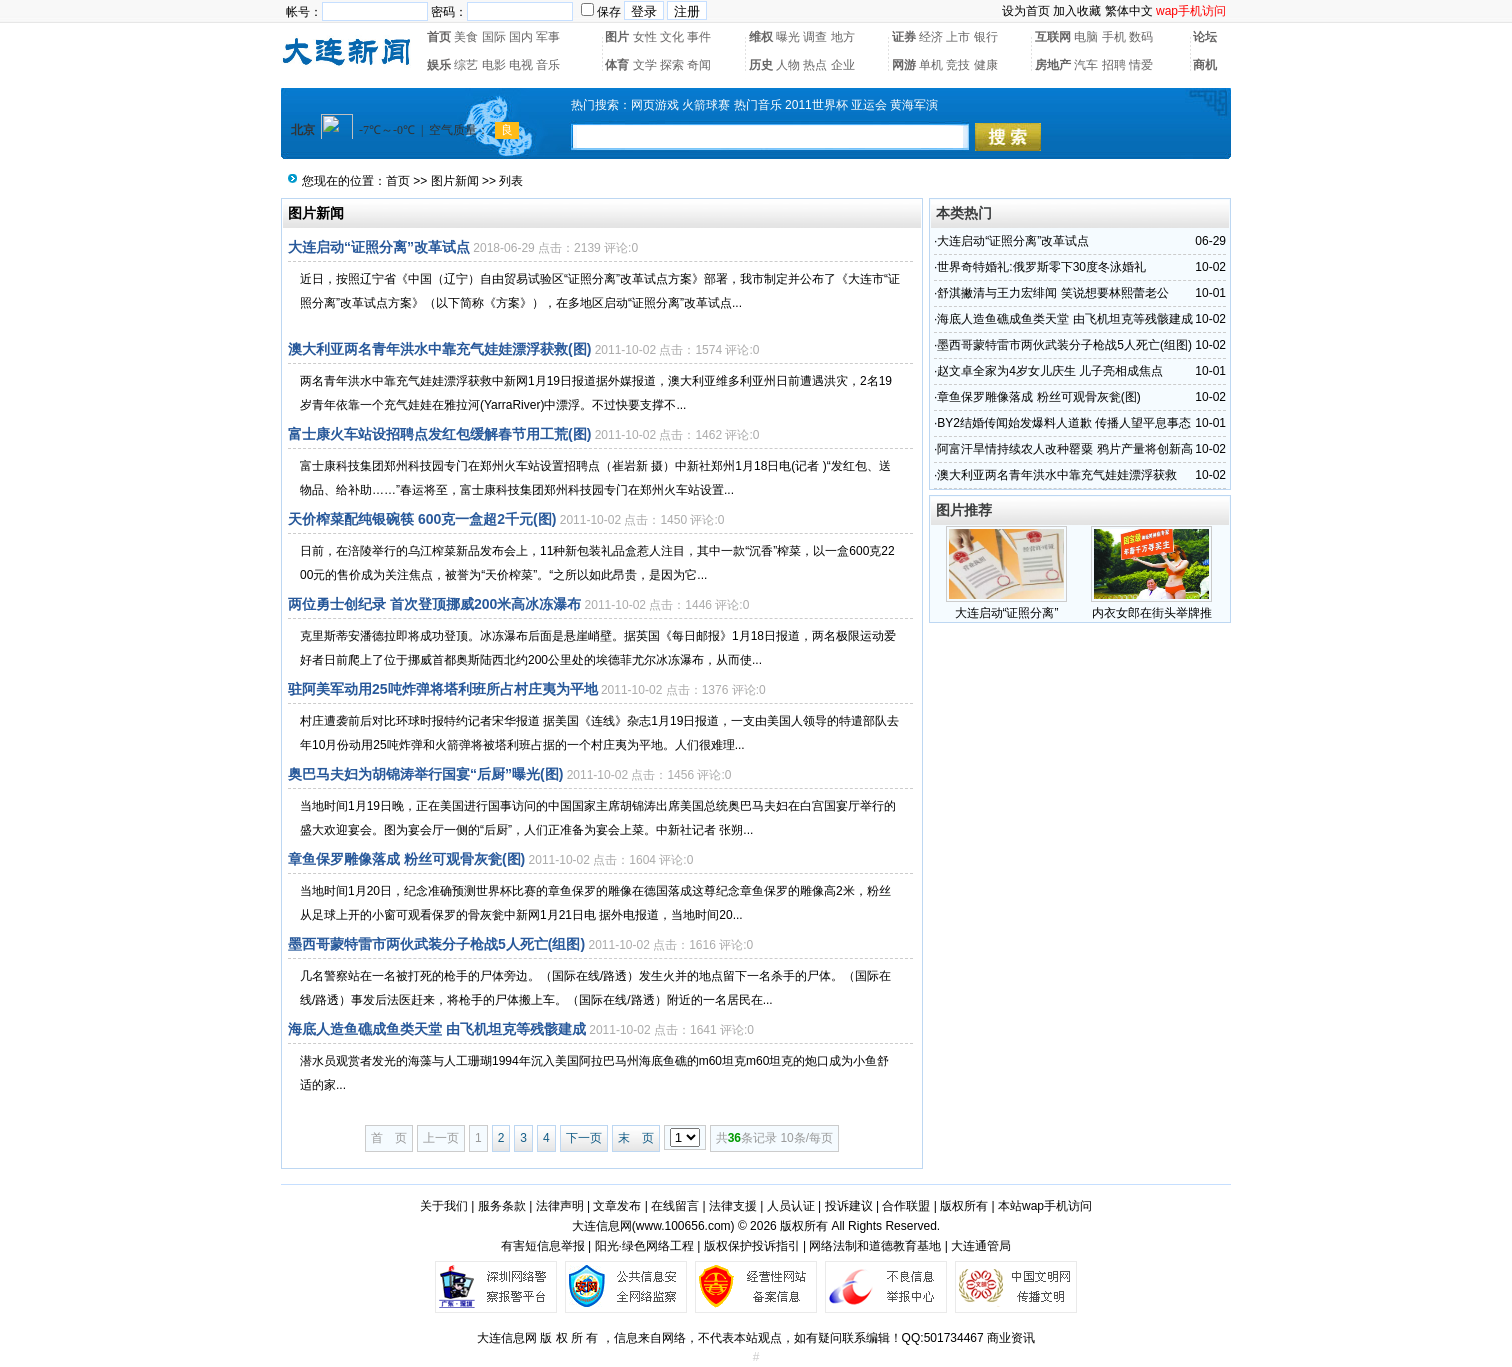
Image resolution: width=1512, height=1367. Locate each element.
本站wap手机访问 (1045, 1206)
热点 (815, 65)
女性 (645, 37)
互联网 (1053, 37)
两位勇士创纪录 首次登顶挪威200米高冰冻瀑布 (434, 604)
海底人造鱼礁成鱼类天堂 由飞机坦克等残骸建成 (437, 1029)
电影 (494, 65)
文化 (672, 37)
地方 (843, 37)
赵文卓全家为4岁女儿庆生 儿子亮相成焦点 (1050, 371)
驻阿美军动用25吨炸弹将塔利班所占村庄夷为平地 (443, 689)
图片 (617, 37)
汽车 (1086, 65)
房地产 (1053, 65)
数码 (1141, 37)
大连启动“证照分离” (1007, 613)
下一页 (584, 1138)
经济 (931, 37)
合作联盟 (906, 1206)
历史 (761, 65)
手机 (1114, 37)
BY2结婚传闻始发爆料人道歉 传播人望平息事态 (1064, 423)
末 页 (636, 1138)
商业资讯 (1011, 1338)
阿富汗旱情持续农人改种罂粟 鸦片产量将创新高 (1064, 449)
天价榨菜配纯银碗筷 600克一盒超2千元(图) (422, 519)
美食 (466, 37)
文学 (645, 65)
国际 (494, 37)
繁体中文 (1129, 11)
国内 (521, 37)
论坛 (1205, 37)
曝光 (788, 37)
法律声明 (560, 1206)
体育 (617, 65)
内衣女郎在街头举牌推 (1152, 613)
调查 (815, 37)
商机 (1205, 65)
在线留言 (675, 1206)
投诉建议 (849, 1206)
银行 (986, 37)
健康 (986, 65)
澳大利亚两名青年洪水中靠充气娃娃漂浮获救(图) (439, 349)
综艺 (466, 65)
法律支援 (733, 1206)
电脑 (1086, 37)
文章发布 (617, 1206)
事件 (699, 37)
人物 (788, 65)
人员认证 (791, 1206)
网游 (904, 65)
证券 (904, 37)
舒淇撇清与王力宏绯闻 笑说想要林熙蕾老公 (1052, 293)
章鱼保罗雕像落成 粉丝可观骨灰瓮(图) (406, 859)
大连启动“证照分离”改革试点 (379, 247)
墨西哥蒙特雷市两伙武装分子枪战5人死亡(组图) (436, 944)
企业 (843, 65)
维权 (761, 37)
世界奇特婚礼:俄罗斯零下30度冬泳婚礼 (1041, 267)
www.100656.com (683, 1226)
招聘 (1114, 65)
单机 (931, 65)
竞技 (958, 65)
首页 (439, 37)
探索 (672, 65)
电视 (521, 65)
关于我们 (444, 1206)
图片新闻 (455, 181)
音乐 (548, 65)
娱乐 (439, 65)
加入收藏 (1077, 11)
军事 (548, 37)
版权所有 (964, 1206)
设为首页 (1026, 11)
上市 (958, 37)
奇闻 (699, 65)
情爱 (1141, 65)
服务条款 (502, 1206)
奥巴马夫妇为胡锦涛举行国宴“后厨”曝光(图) (425, 774)
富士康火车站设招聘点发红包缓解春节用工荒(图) (439, 434)
